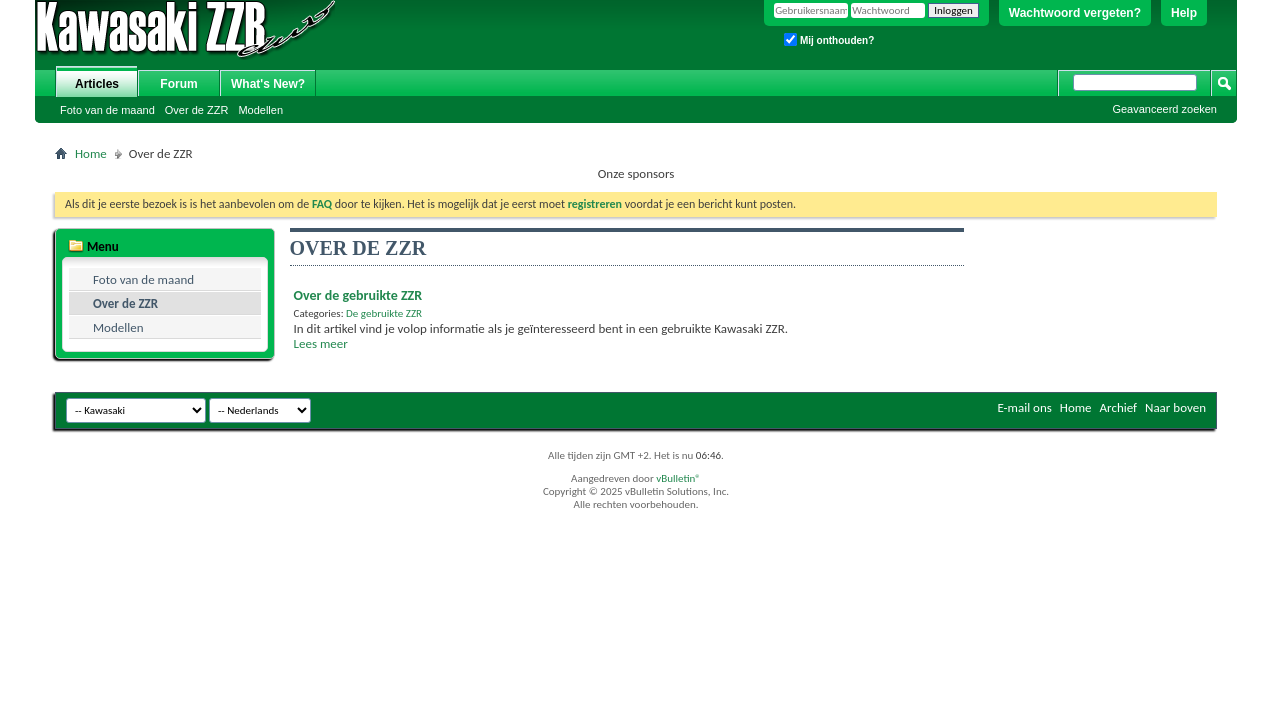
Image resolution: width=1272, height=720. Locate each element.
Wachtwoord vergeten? (1075, 13)
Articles (97, 84)
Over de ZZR (197, 110)
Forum (178, 84)
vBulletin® (678, 478)
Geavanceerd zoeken (1164, 109)
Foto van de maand (107, 110)
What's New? (268, 84)
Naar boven (1175, 407)
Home (91, 153)
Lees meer (321, 343)
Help (1184, 13)
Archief (1119, 407)
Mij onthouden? (829, 39)
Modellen (260, 110)
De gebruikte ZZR (384, 313)
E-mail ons (1024, 407)
